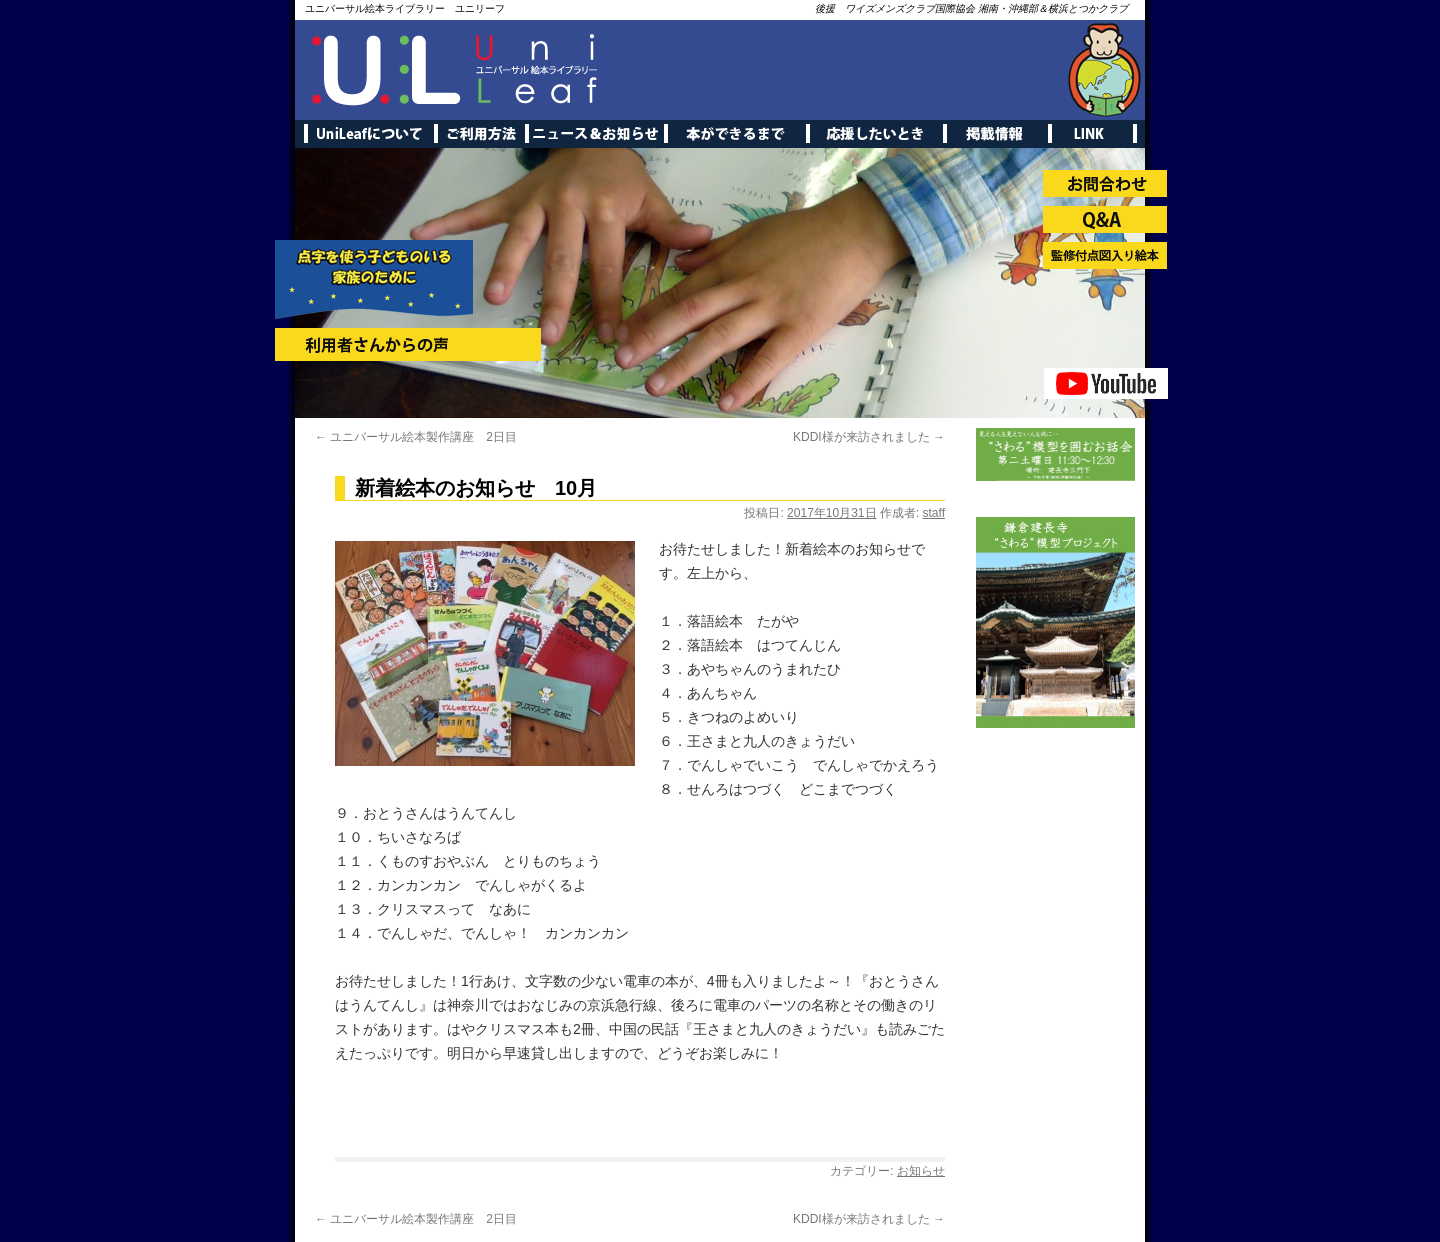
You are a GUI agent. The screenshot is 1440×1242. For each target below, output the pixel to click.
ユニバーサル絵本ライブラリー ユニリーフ (405, 8)
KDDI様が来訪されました (869, 437)
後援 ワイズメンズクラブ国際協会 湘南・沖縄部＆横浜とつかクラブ (971, 8)
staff (934, 513)
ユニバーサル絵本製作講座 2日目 (416, 437)
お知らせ (921, 1171)
